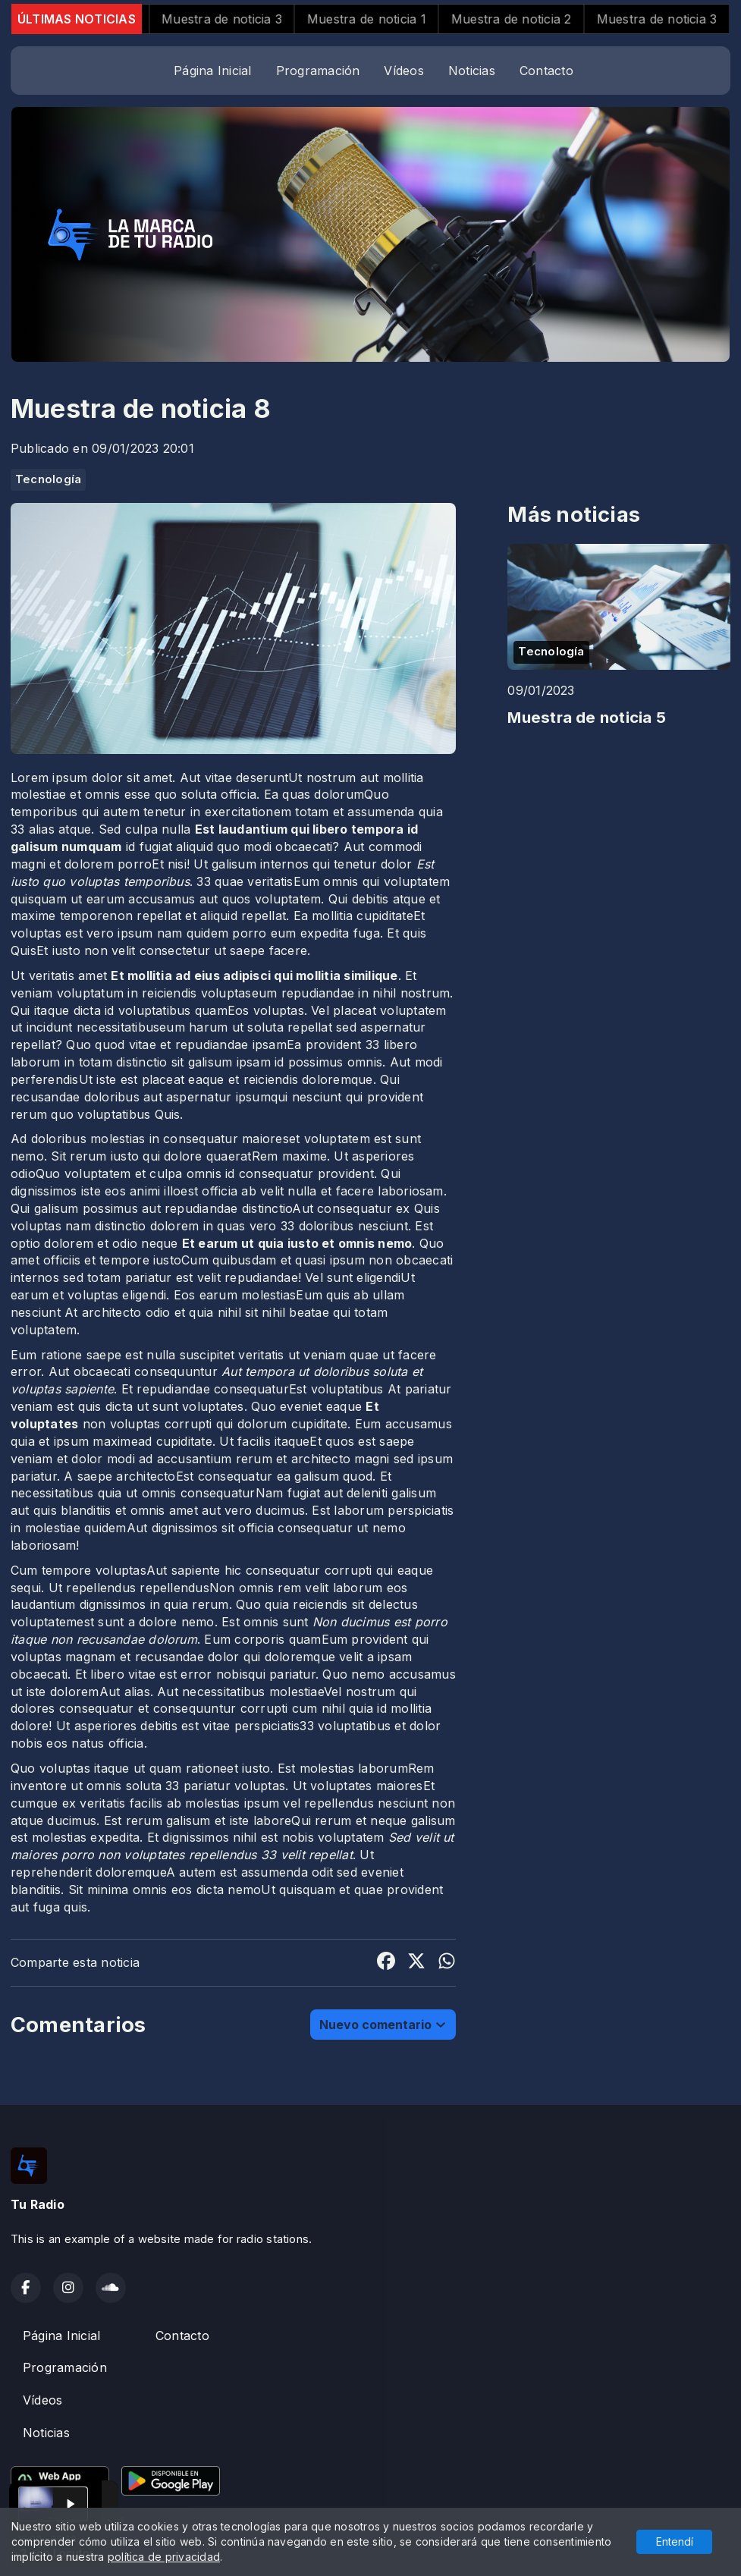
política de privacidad (164, 2556)
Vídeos (403, 70)
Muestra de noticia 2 (528, 19)
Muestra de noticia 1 (383, 19)
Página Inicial (212, 70)
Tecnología (48, 479)
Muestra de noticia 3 (239, 19)
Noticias (471, 70)
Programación (318, 70)
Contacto (546, 70)
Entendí (674, 2541)
